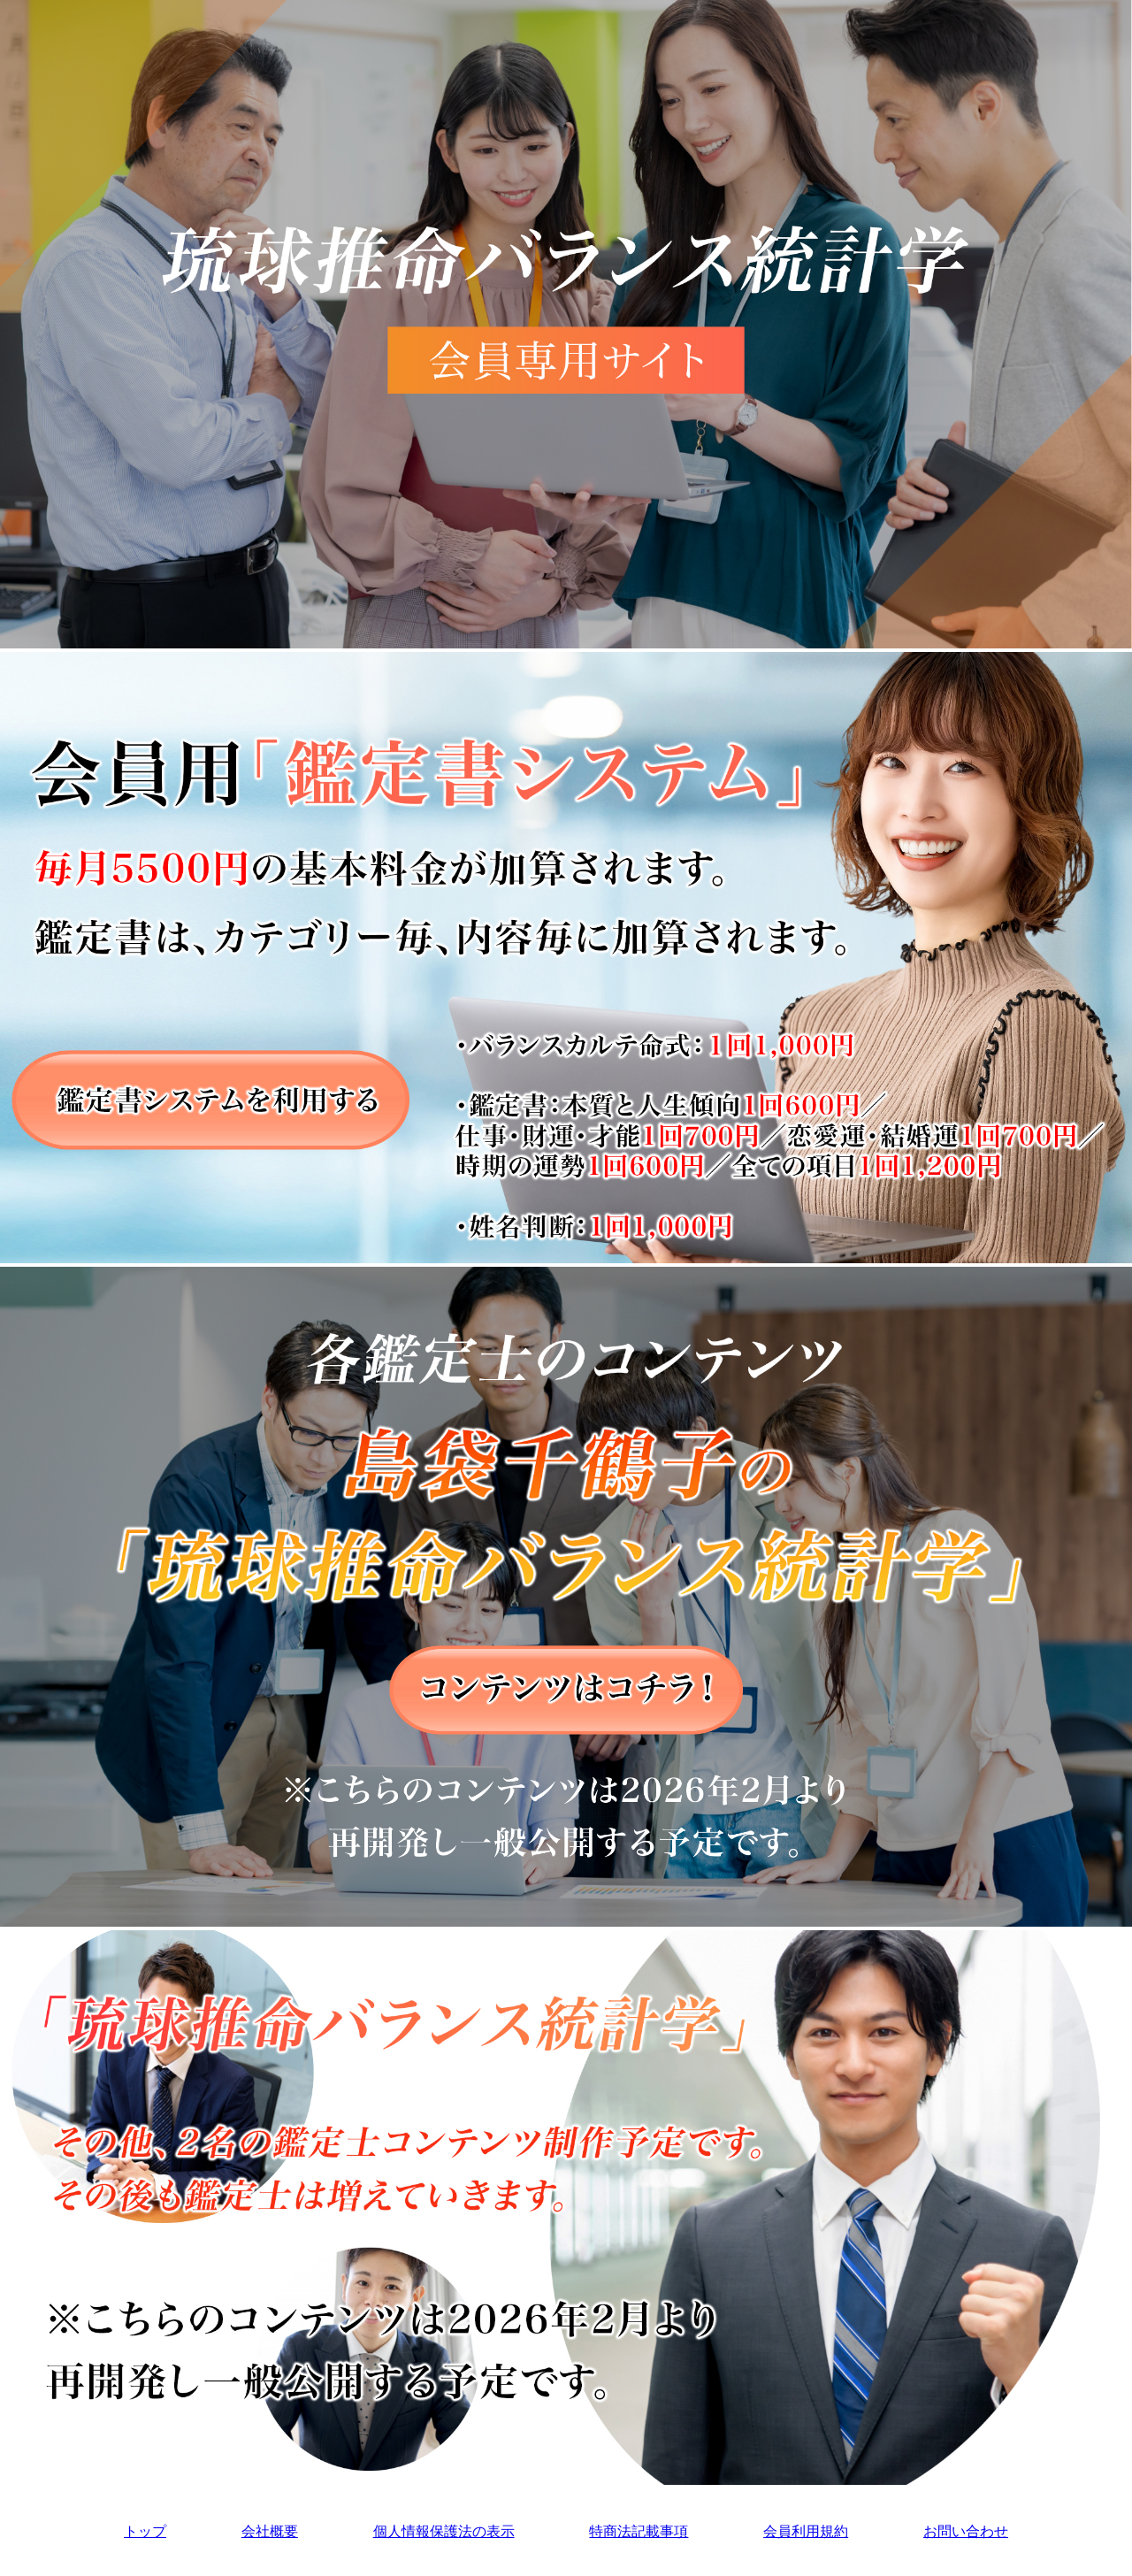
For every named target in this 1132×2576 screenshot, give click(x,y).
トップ (145, 2531)
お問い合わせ (965, 2531)
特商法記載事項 (638, 2531)
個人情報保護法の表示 (444, 2531)
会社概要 (269, 2531)
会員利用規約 (805, 2531)
